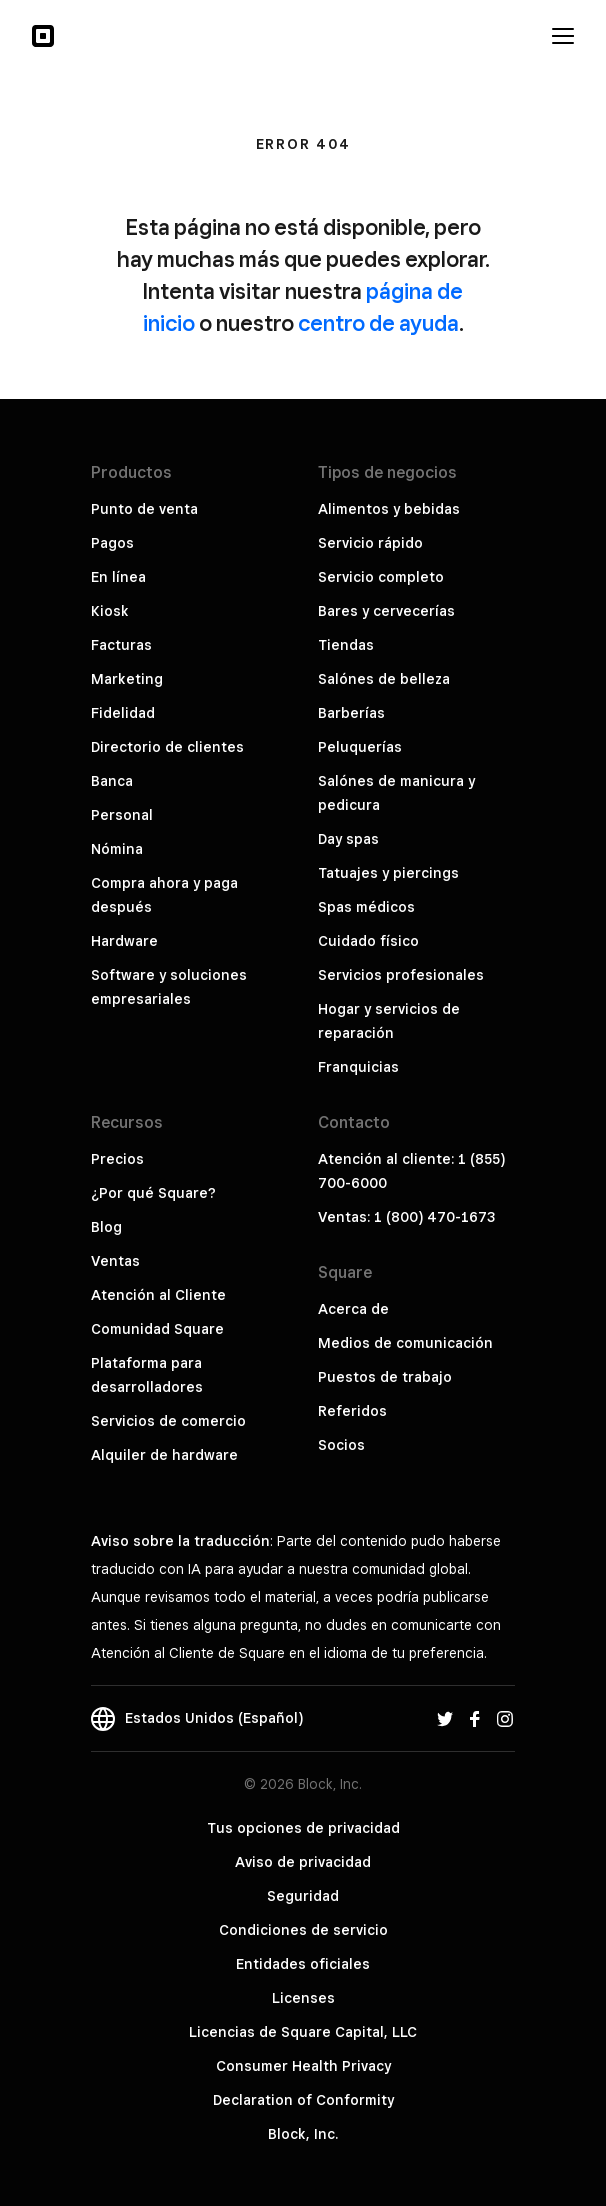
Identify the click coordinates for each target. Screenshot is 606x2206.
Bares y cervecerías (386, 611)
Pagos (112, 543)
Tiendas (346, 645)
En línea (118, 577)
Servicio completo (381, 577)
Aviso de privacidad (303, 1862)
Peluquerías (360, 747)
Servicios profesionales (401, 975)
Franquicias (358, 1067)
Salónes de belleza (384, 679)
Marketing (127, 679)
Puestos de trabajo (385, 1377)
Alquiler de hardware (164, 1455)
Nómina (117, 849)
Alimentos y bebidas (389, 509)
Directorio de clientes (167, 747)
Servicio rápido (370, 543)
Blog (106, 1227)
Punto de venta (144, 509)
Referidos (352, 1411)
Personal (122, 815)
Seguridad (303, 1896)
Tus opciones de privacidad (303, 1828)
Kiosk (110, 611)
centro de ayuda (378, 323)
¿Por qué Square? (153, 1193)
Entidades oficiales (303, 1964)
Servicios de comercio (168, 1421)
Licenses (303, 1998)
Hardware (124, 941)
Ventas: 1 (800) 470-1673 (406, 1217)
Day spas (348, 839)
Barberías (351, 713)
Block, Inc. (303, 2134)
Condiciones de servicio (303, 1930)
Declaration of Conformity (303, 2100)
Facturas (121, 645)
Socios (341, 1445)
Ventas (115, 1261)
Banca (112, 781)
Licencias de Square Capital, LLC (303, 2032)
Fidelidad (123, 713)
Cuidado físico (368, 941)
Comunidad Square (157, 1329)
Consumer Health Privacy (303, 2066)
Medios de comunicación (405, 1343)
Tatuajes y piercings (388, 873)
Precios (117, 1159)
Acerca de (353, 1309)
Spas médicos (366, 907)
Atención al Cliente (158, 1295)
